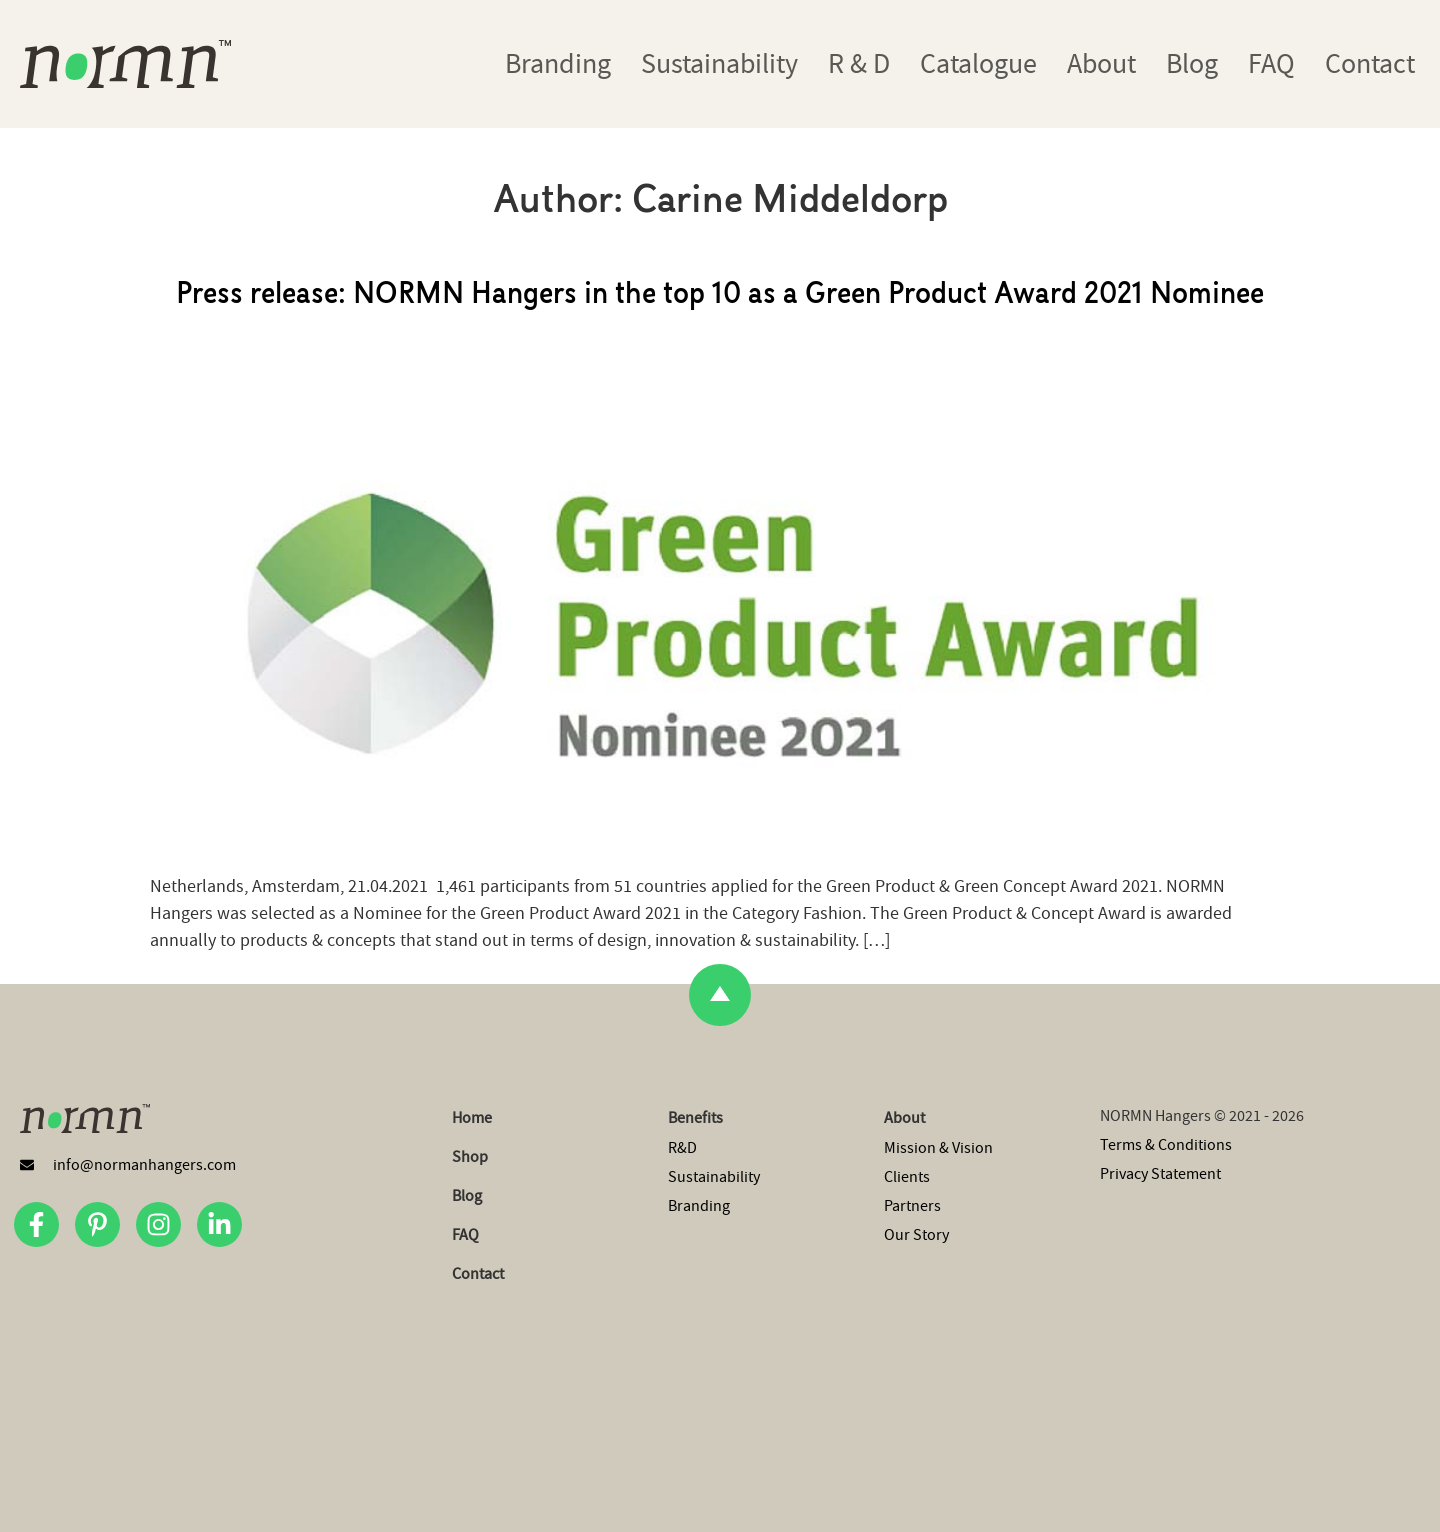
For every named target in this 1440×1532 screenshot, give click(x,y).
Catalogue (978, 64)
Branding (558, 64)
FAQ (1271, 64)
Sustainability (719, 64)
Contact (1370, 64)
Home (472, 1118)
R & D (859, 64)
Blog (1192, 64)
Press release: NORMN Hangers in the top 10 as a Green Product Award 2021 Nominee (720, 295)
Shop (470, 1157)
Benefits (695, 1118)
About (1101, 64)
